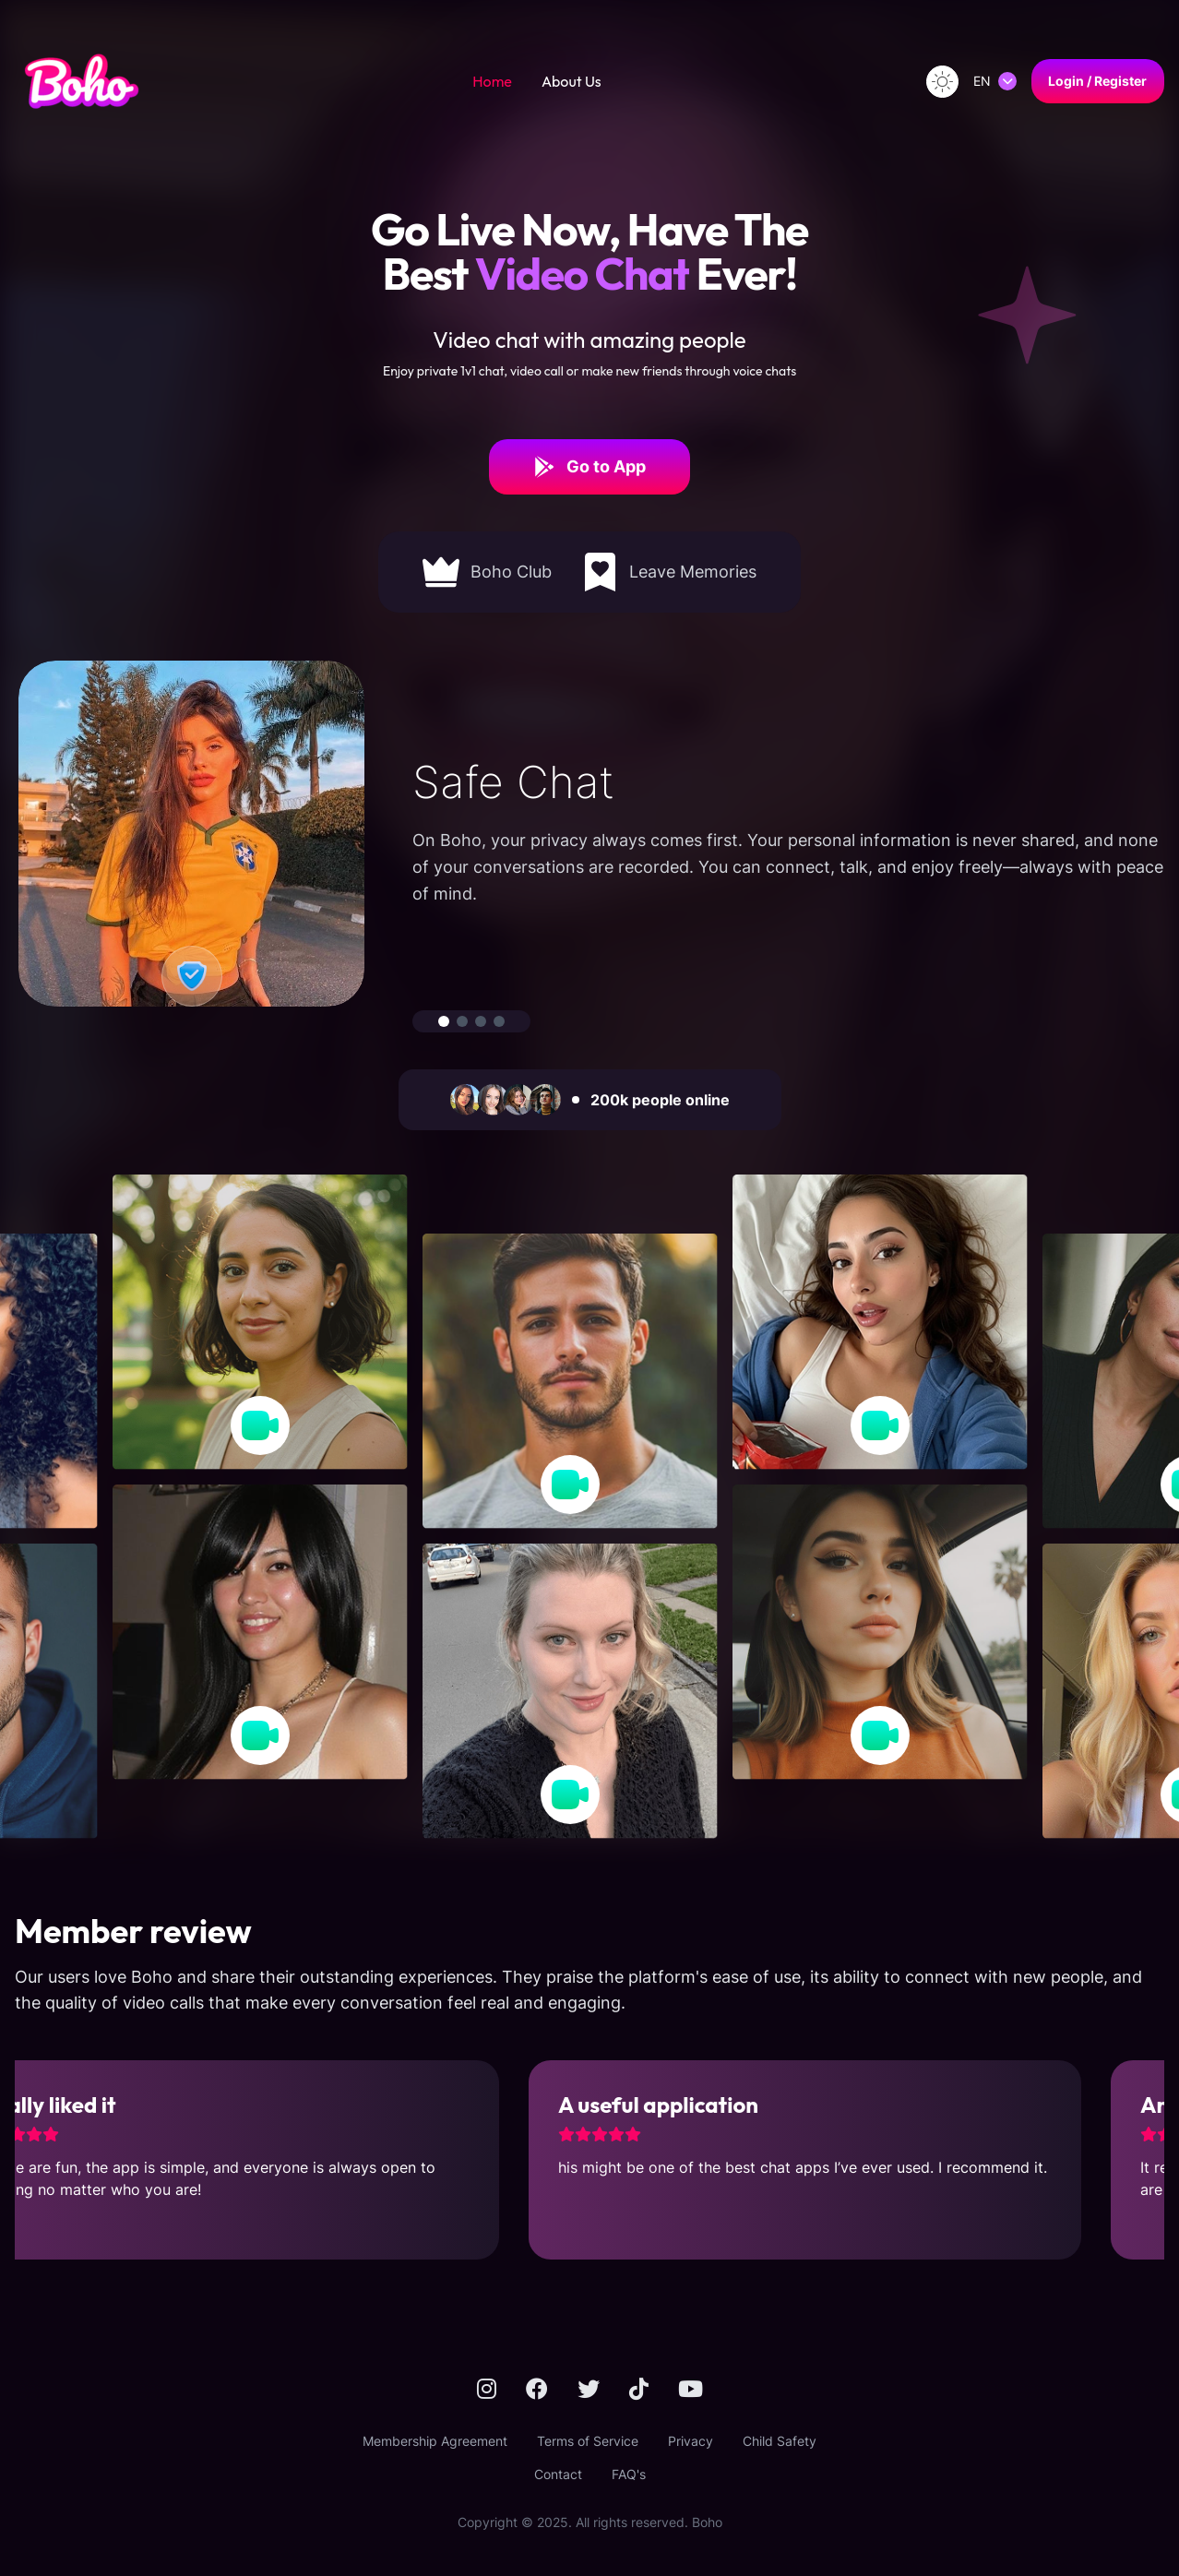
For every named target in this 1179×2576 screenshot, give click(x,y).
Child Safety (779, 2441)
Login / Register (1097, 81)
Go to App (589, 467)
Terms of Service (587, 2441)
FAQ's (629, 2474)
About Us (571, 81)
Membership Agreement (435, 2441)
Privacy (690, 2441)
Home (492, 81)
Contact (558, 2474)
